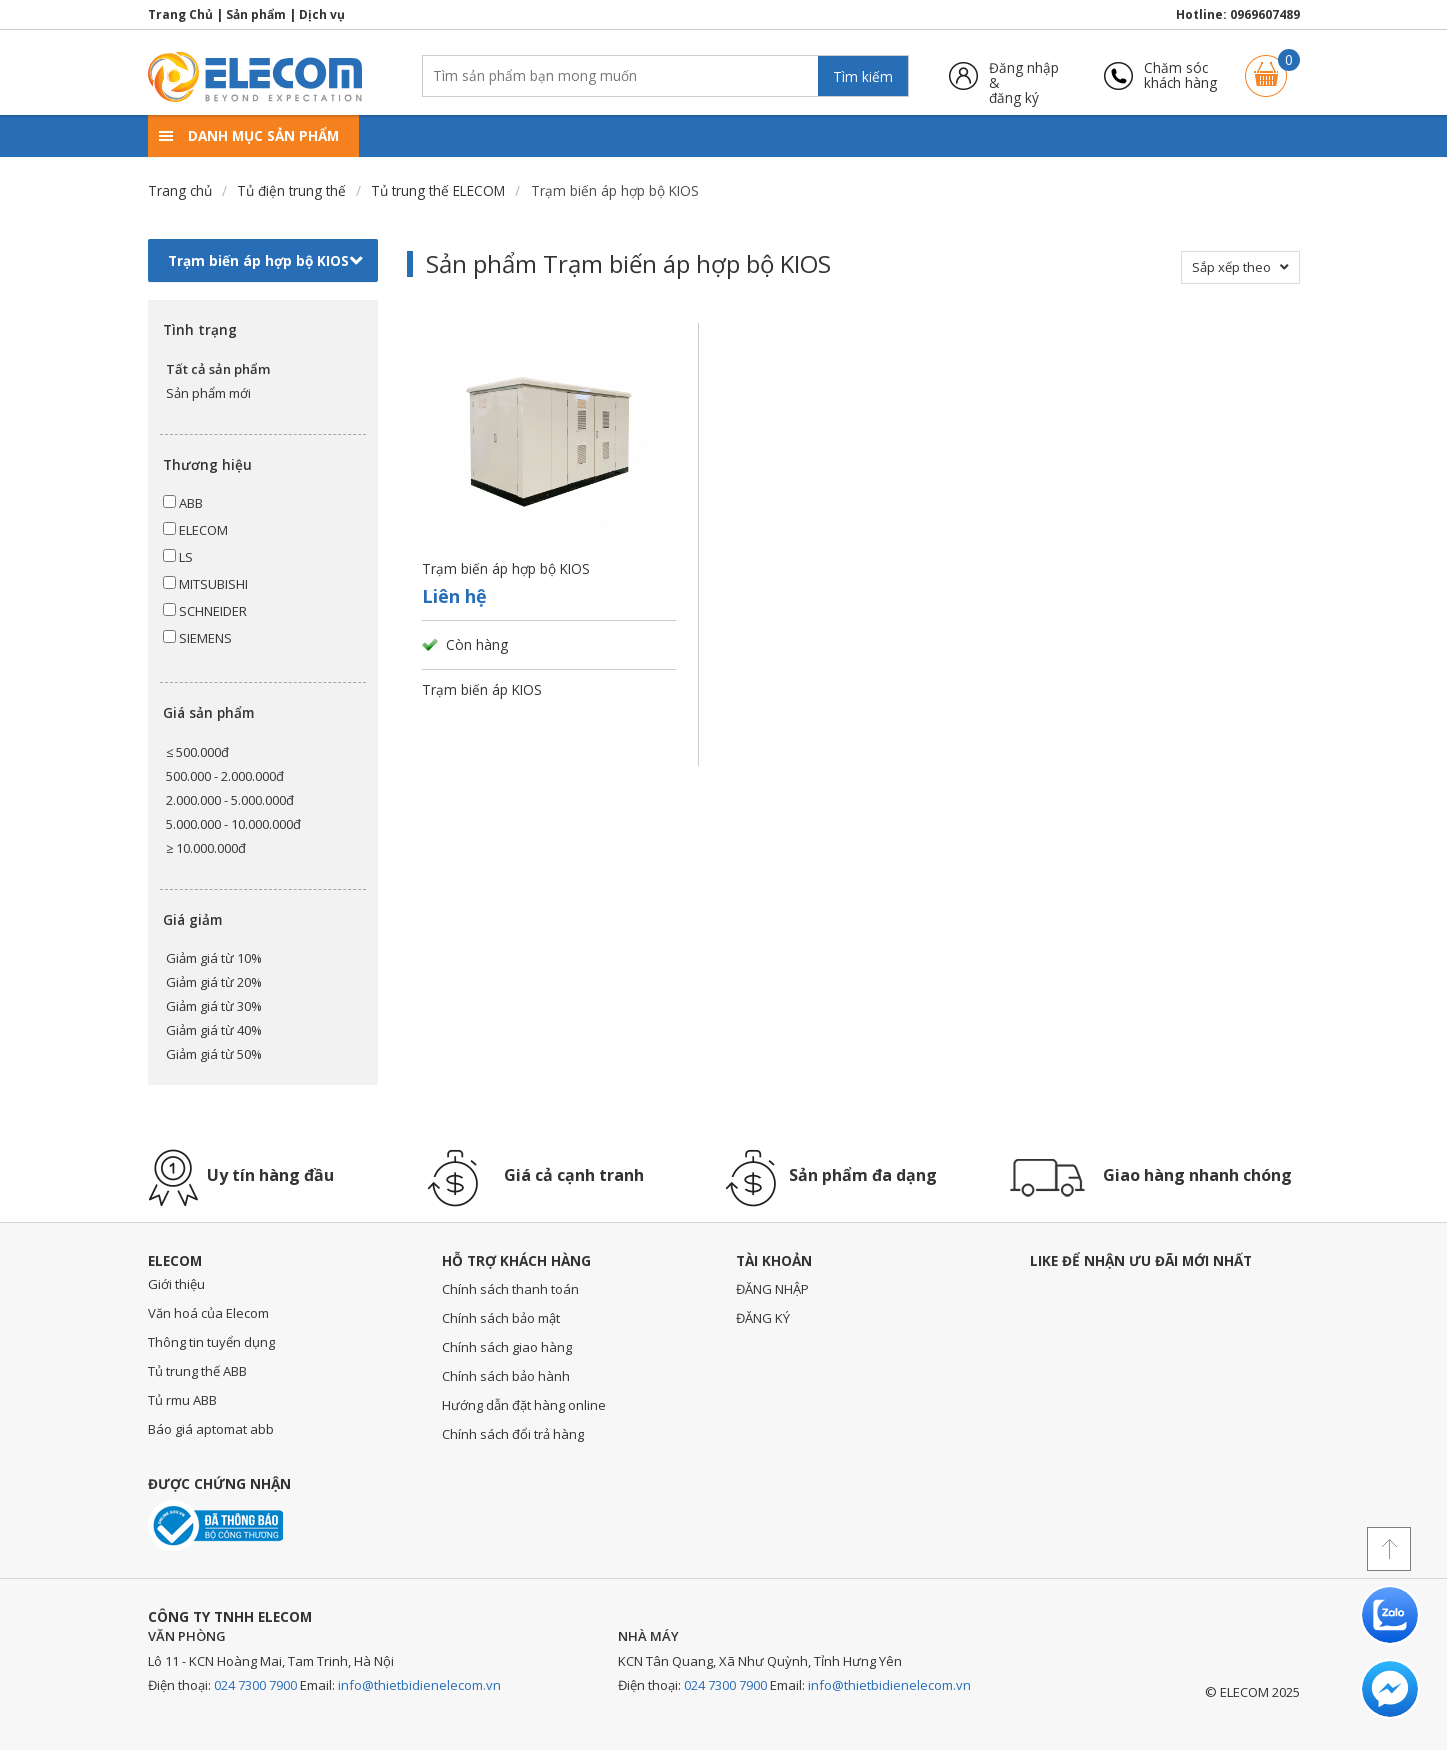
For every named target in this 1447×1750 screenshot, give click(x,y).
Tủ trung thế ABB (197, 1371)
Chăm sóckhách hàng (1180, 75)
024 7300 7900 (255, 1685)
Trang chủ (180, 190)
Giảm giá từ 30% (214, 1006)
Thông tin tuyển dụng (211, 1342)
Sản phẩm (256, 14)
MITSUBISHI (205, 584)
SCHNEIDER (205, 611)
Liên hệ (454, 596)
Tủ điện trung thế (291, 190)
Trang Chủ (180, 14)
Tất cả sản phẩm (218, 369)
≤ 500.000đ (197, 752)
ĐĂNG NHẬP (772, 1289)
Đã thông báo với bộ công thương (215, 1525)
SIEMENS (197, 638)
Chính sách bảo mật (501, 1318)
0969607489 (1265, 14)
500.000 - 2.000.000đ (225, 776)
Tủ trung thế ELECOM (438, 190)
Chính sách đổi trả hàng (513, 1434)
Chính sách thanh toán (510, 1289)
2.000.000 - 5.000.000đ (230, 800)
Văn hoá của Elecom (208, 1313)
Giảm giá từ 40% (214, 1030)
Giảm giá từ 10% (214, 958)
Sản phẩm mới (208, 393)
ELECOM (195, 530)
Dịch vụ (322, 14)
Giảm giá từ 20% (214, 982)
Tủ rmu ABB (182, 1400)
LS (178, 557)
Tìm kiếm (863, 76)
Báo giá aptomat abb (211, 1429)
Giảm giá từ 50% (214, 1054)
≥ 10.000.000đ (206, 848)
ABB (183, 503)
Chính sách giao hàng (507, 1347)
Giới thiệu (176, 1284)
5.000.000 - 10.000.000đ (233, 824)
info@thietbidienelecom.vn (419, 1685)
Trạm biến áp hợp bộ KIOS (265, 261)
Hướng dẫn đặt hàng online (524, 1405)
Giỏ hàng (1266, 66)
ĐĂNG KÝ (763, 1318)
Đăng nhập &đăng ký (1024, 75)
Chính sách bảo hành (506, 1376)
